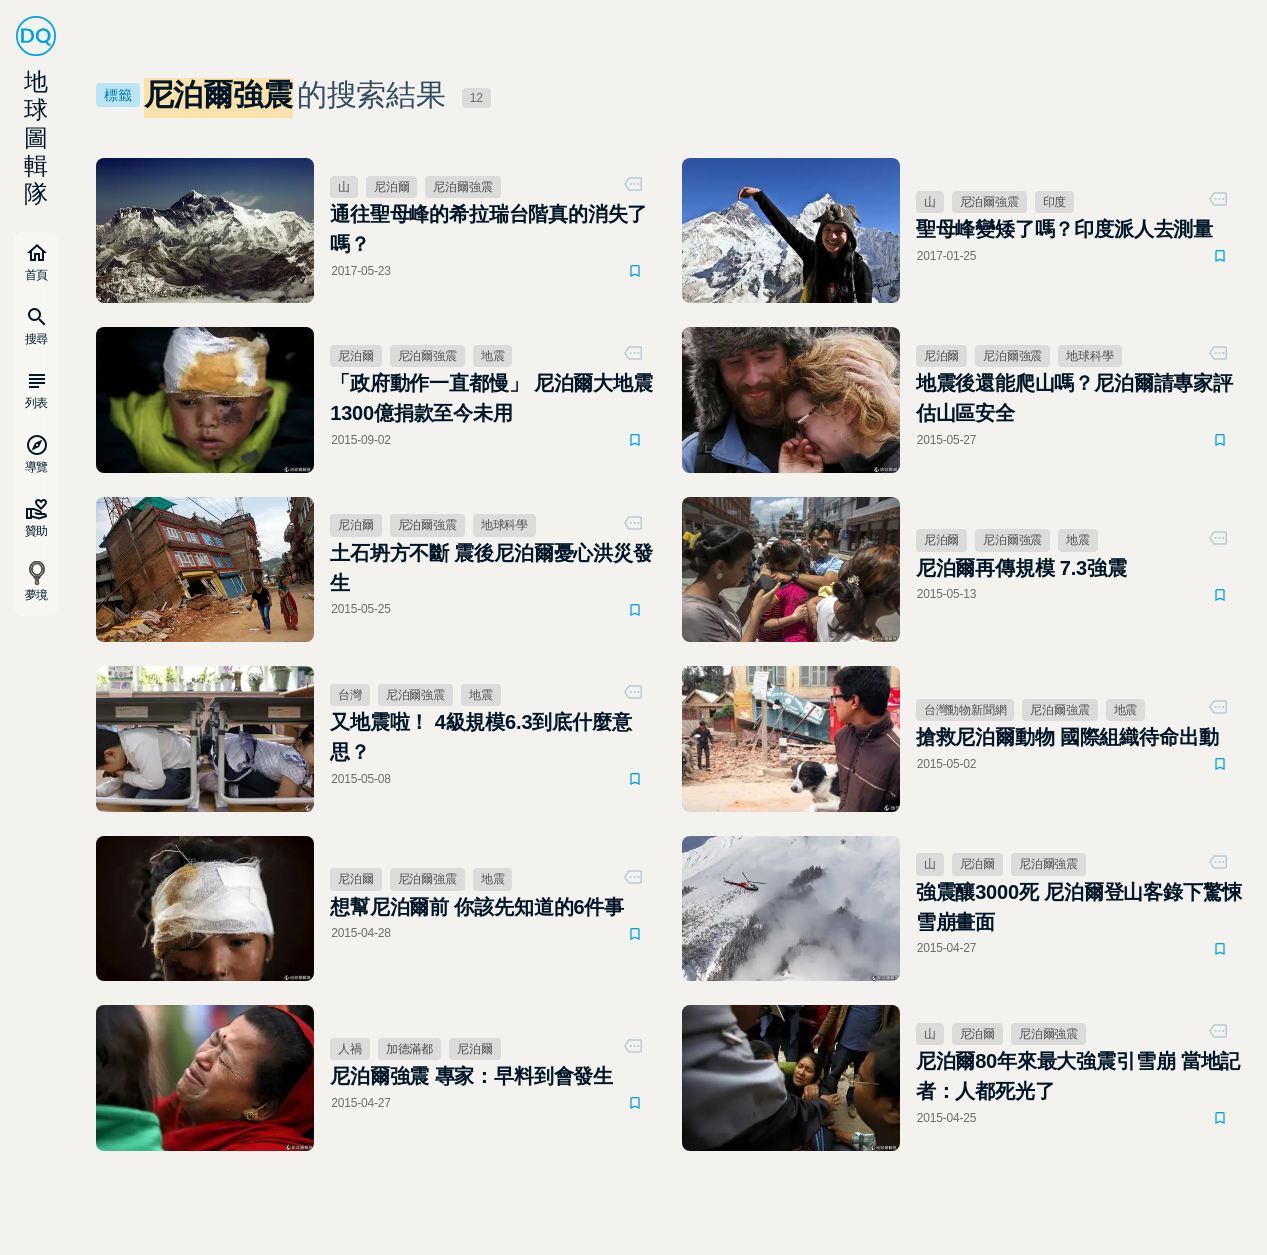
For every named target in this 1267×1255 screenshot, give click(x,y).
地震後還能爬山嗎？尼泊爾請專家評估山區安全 (1074, 398)
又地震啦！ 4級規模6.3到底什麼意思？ (480, 737)
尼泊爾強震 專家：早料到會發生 (471, 1076)
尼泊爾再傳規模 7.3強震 (1021, 568)
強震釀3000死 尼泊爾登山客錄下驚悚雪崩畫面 (1079, 907)
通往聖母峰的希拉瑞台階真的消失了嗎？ (488, 229)
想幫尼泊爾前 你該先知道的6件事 (477, 907)
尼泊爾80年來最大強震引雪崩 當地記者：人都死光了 (1078, 1076)
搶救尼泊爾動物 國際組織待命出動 (1067, 737)
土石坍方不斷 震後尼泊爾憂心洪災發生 (491, 568)
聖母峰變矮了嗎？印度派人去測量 (1064, 229)
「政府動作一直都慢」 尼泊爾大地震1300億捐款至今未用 (491, 398)
